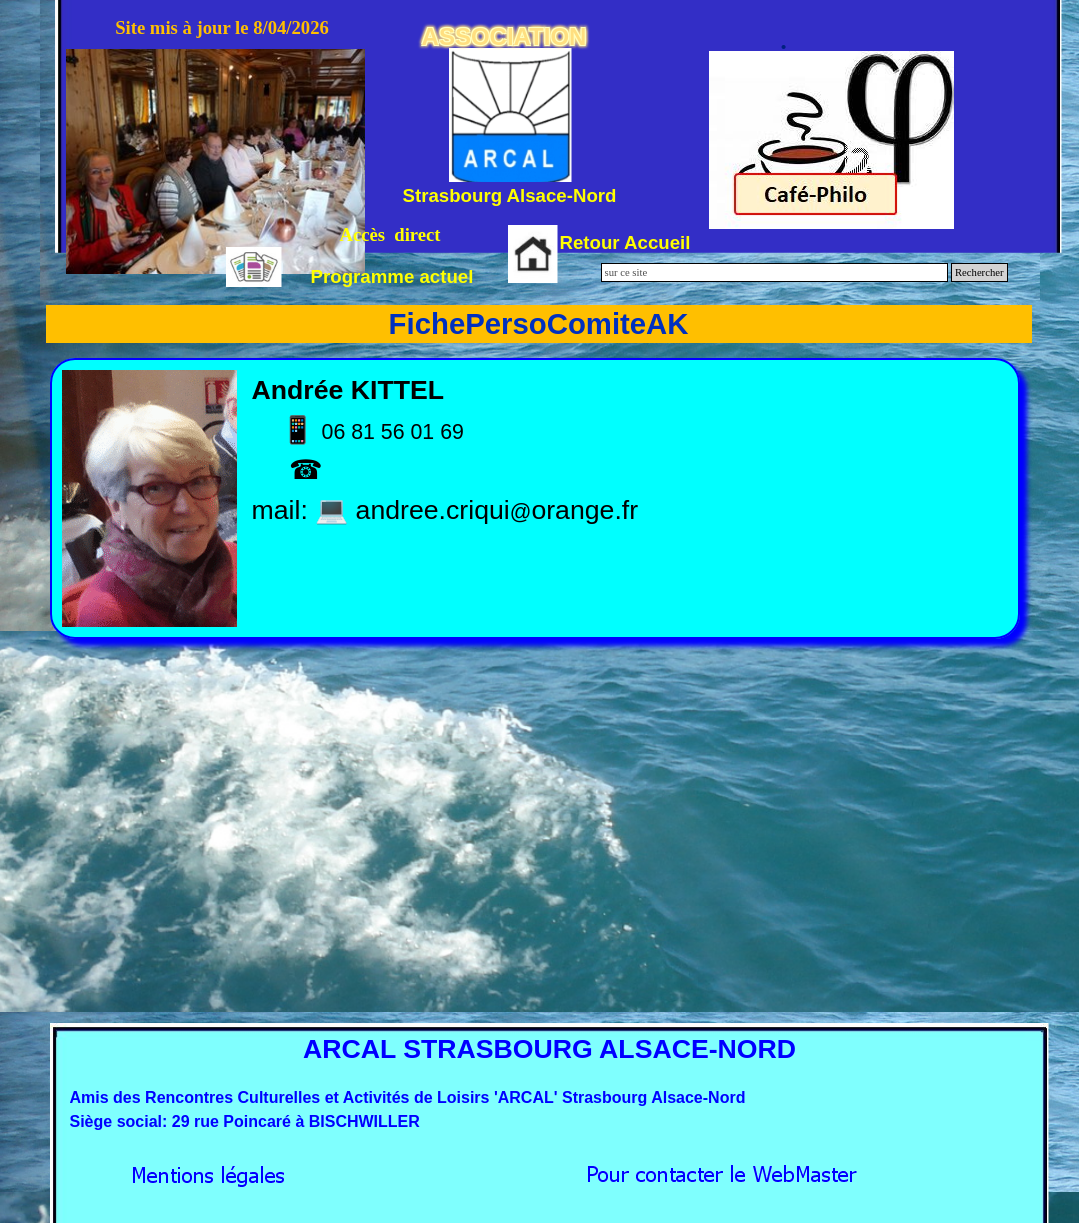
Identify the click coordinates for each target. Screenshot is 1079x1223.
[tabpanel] (535, 498)
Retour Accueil (625, 242)
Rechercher (979, 272)
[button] (721, 1169)
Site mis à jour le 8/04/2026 (222, 27)
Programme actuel (392, 276)
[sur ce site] (774, 272)
